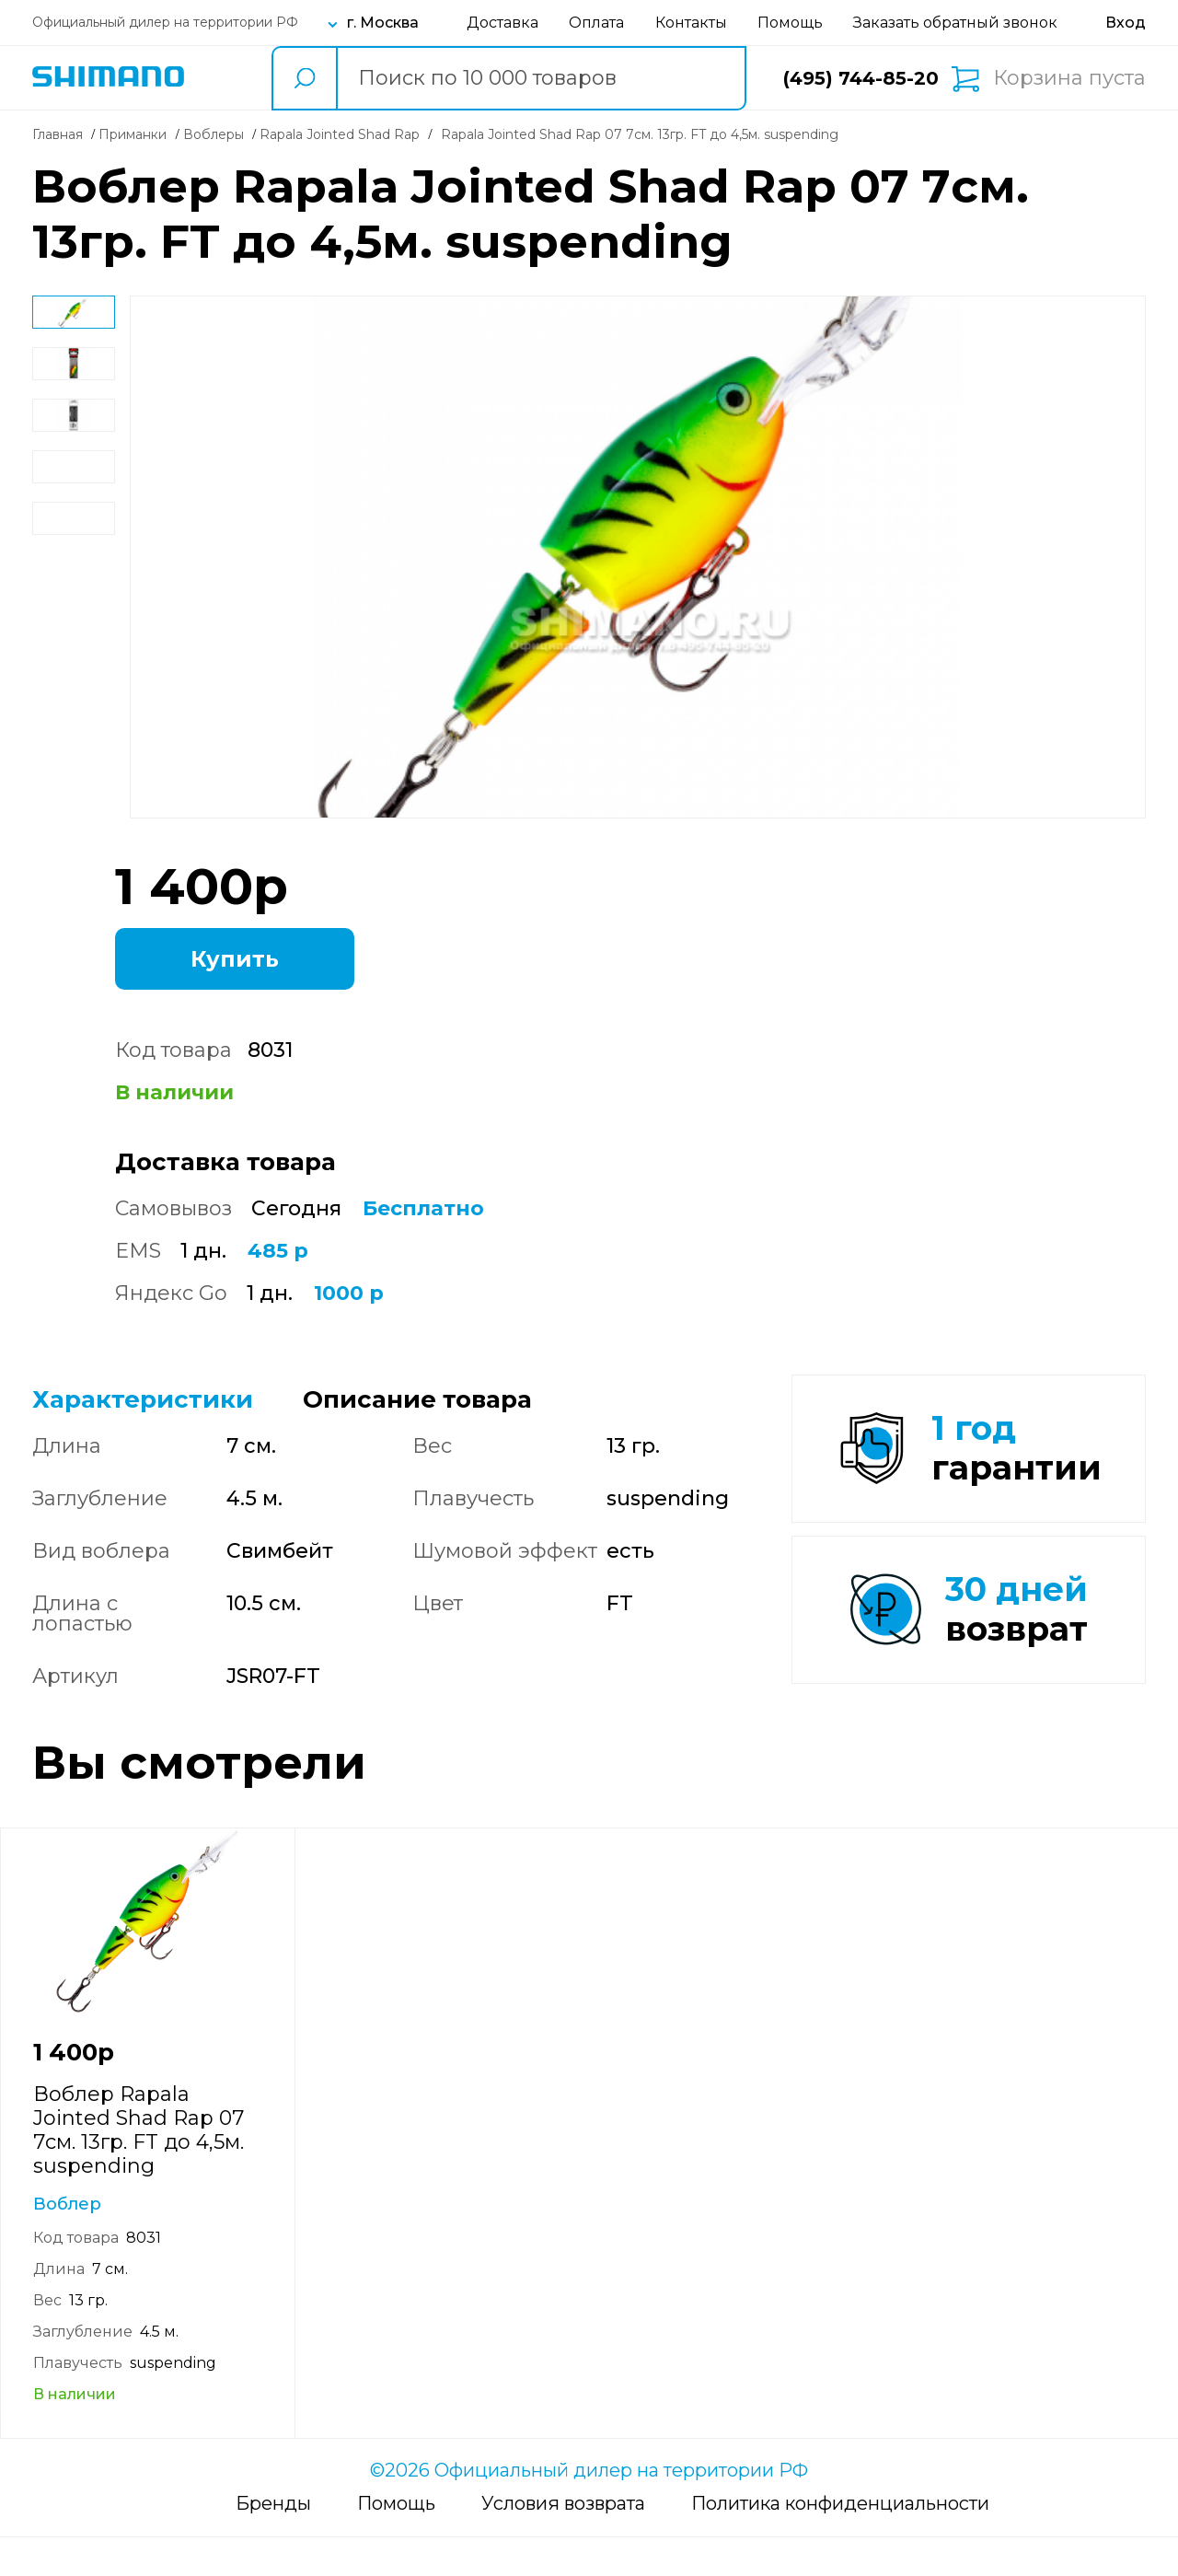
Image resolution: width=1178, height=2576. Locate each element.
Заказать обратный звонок (955, 22)
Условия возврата (563, 2542)
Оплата (596, 22)
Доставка (502, 22)
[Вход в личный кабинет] (1125, 22)
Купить (235, 959)
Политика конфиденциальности (840, 2542)
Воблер (67, 2243)
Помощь (790, 22)
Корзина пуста (1069, 78)
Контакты (691, 22)
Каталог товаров (223, 78)
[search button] (303, 78)
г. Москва (383, 22)
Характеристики (142, 1399)
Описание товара (417, 1399)
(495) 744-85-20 (861, 78)
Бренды (273, 2542)
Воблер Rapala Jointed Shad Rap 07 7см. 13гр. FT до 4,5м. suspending (138, 2168)
